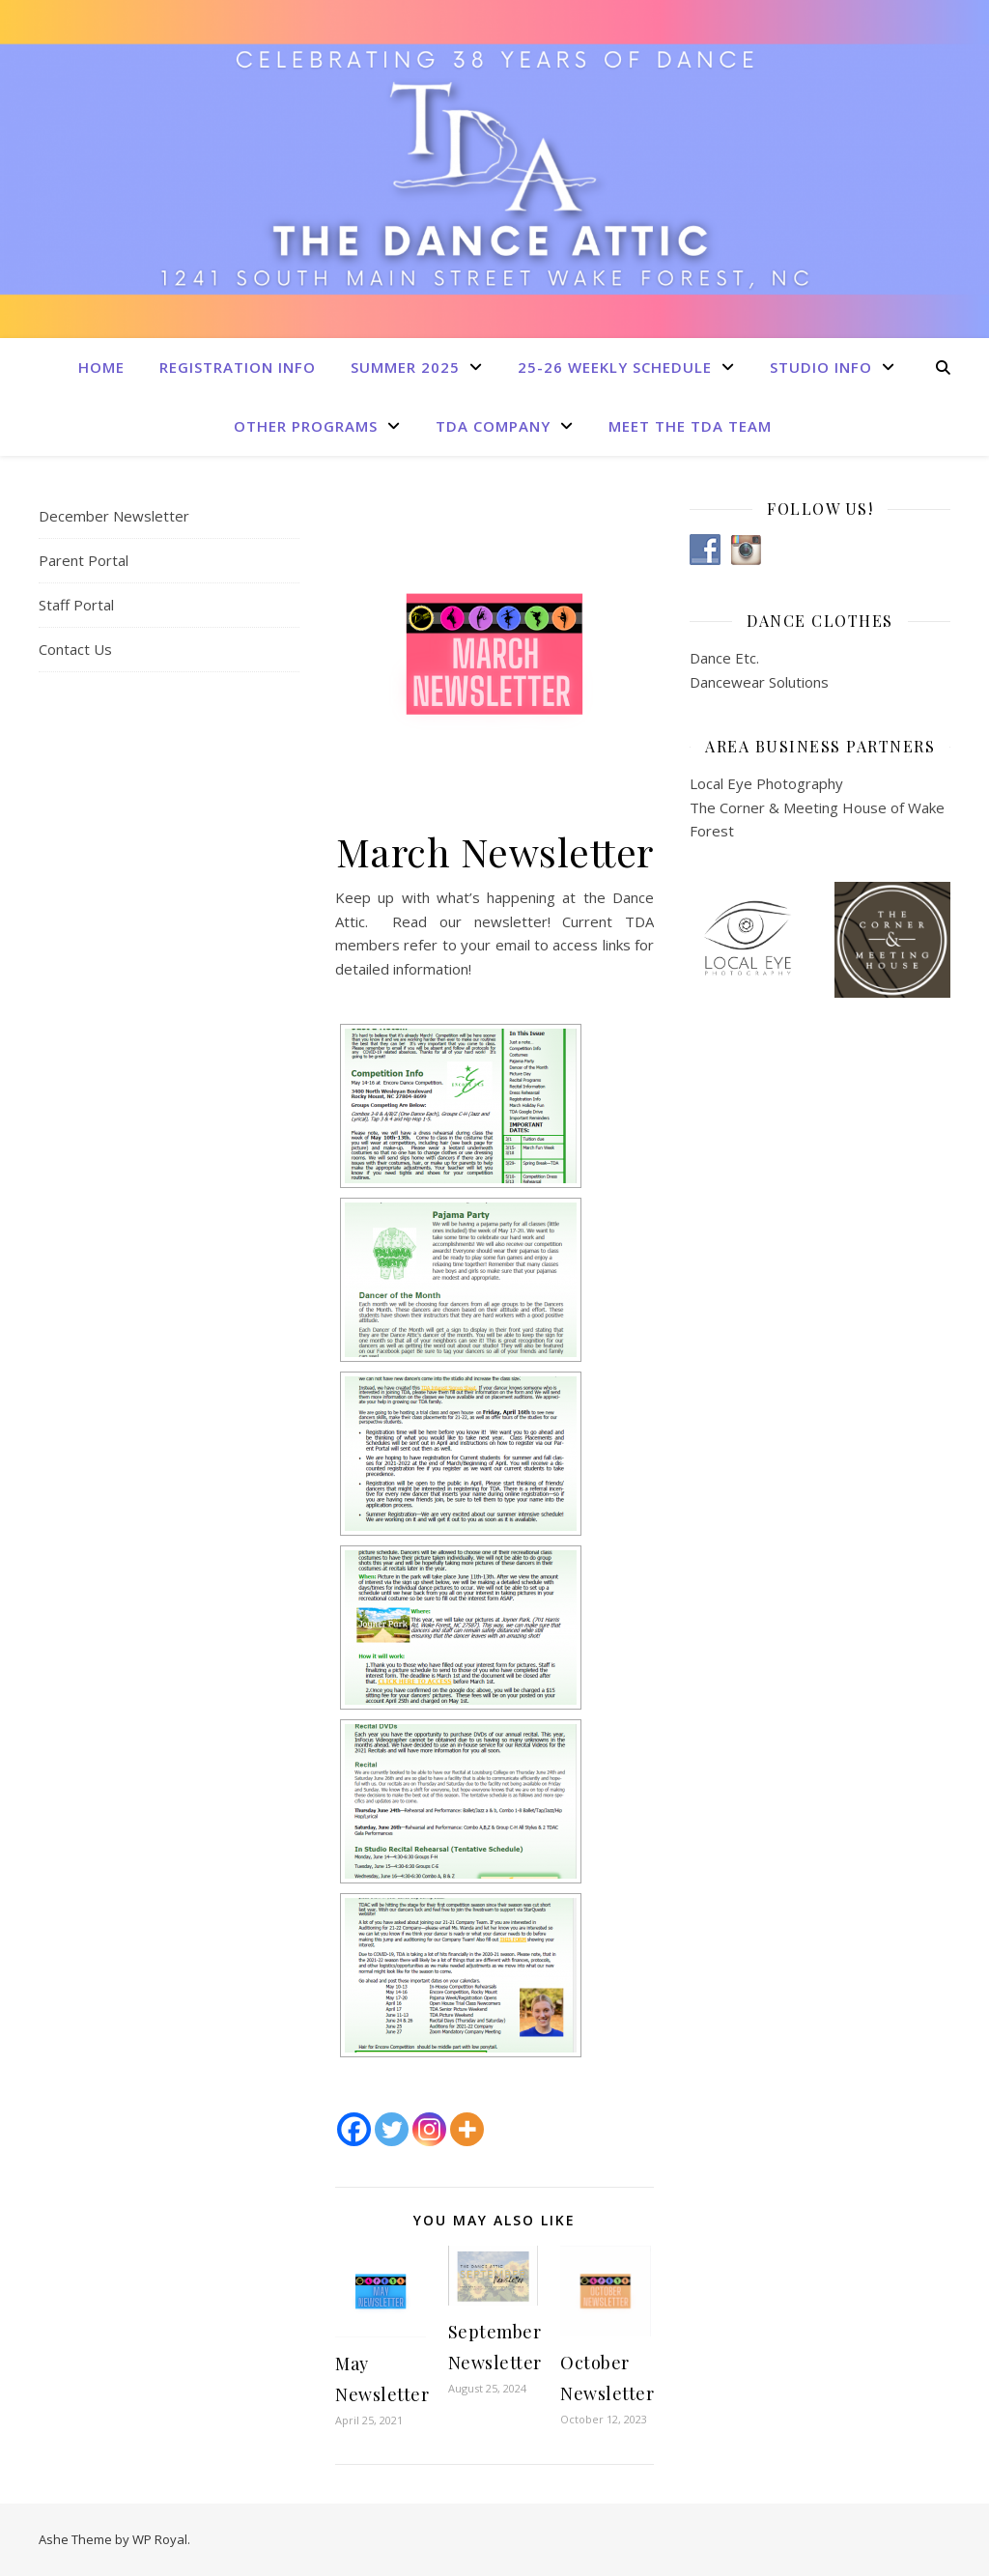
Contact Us (75, 649)
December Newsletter (114, 515)
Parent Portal (83, 560)
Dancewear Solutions (759, 682)
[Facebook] (354, 2129)
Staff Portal (76, 604)
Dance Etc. (724, 657)
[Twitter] (392, 2129)
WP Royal (159, 2539)
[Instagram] (429, 2129)
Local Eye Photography (766, 783)
